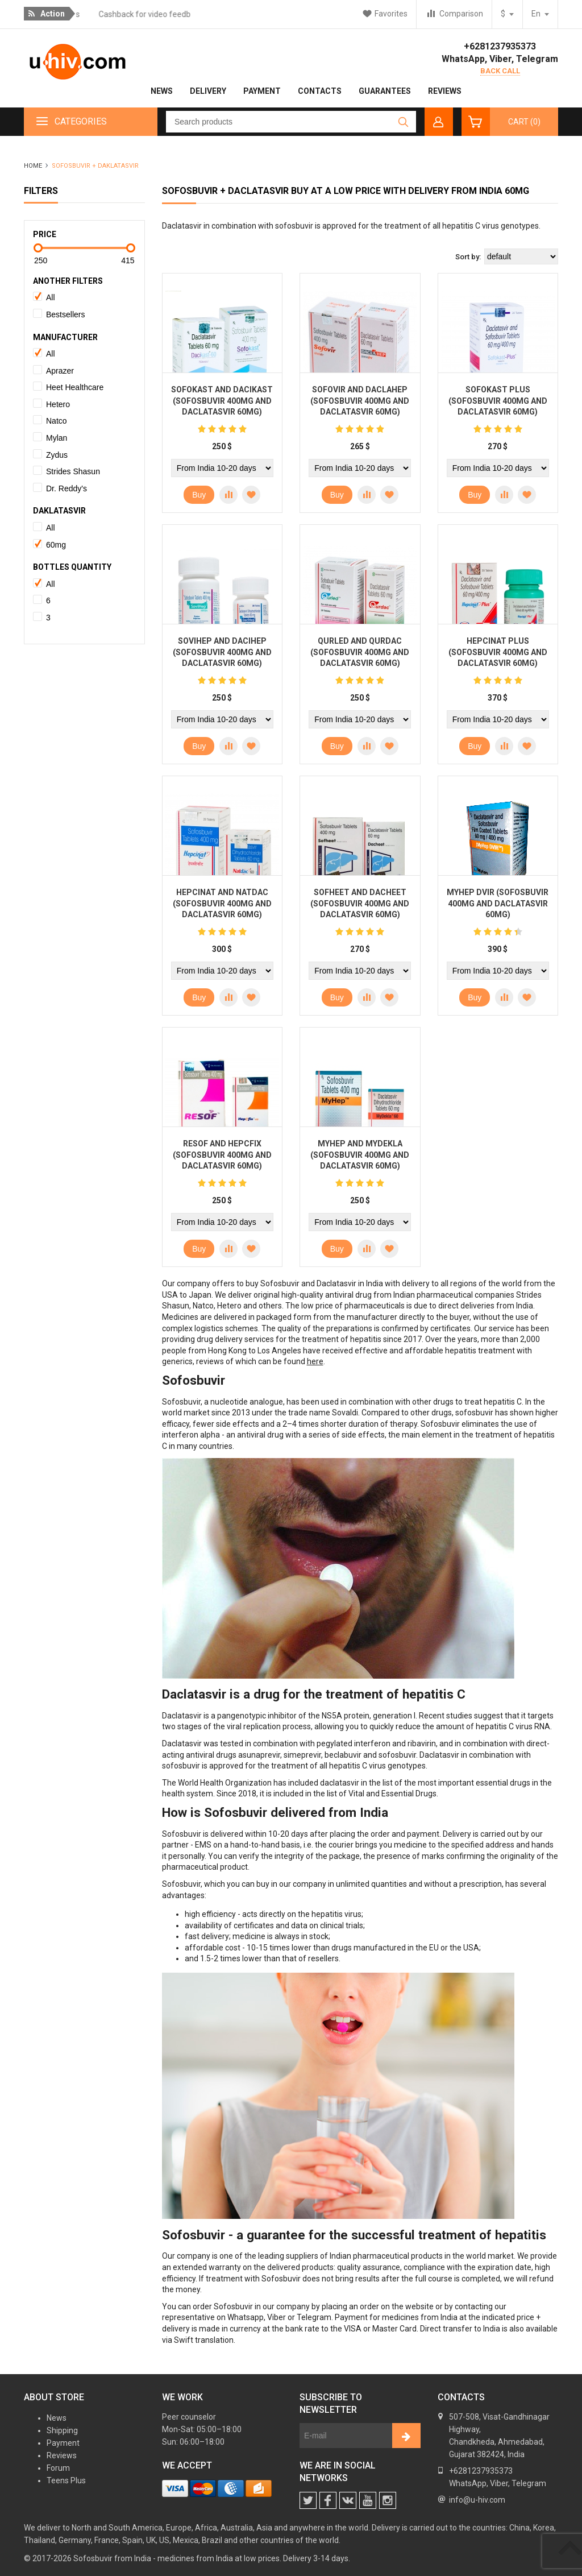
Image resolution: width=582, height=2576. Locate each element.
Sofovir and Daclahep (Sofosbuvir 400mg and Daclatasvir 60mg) (359, 400)
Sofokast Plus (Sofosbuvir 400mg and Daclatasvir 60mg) (497, 400)
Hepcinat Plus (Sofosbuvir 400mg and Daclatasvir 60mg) (497, 652)
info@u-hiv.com (477, 2499)
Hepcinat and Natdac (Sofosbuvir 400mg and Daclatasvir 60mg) (222, 903)
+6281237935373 (500, 46)
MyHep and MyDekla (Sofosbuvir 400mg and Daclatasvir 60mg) (359, 1154)
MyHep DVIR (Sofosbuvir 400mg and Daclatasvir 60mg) (497, 903)
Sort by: (468, 256)
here (315, 1361)
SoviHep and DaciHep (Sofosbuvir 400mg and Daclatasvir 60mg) (222, 652)
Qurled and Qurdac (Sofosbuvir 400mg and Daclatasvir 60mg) (359, 652)
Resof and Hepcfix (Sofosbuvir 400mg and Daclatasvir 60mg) (222, 1154)
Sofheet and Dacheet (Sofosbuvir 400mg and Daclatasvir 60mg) (359, 903)
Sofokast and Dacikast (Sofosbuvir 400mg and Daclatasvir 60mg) (222, 400)
